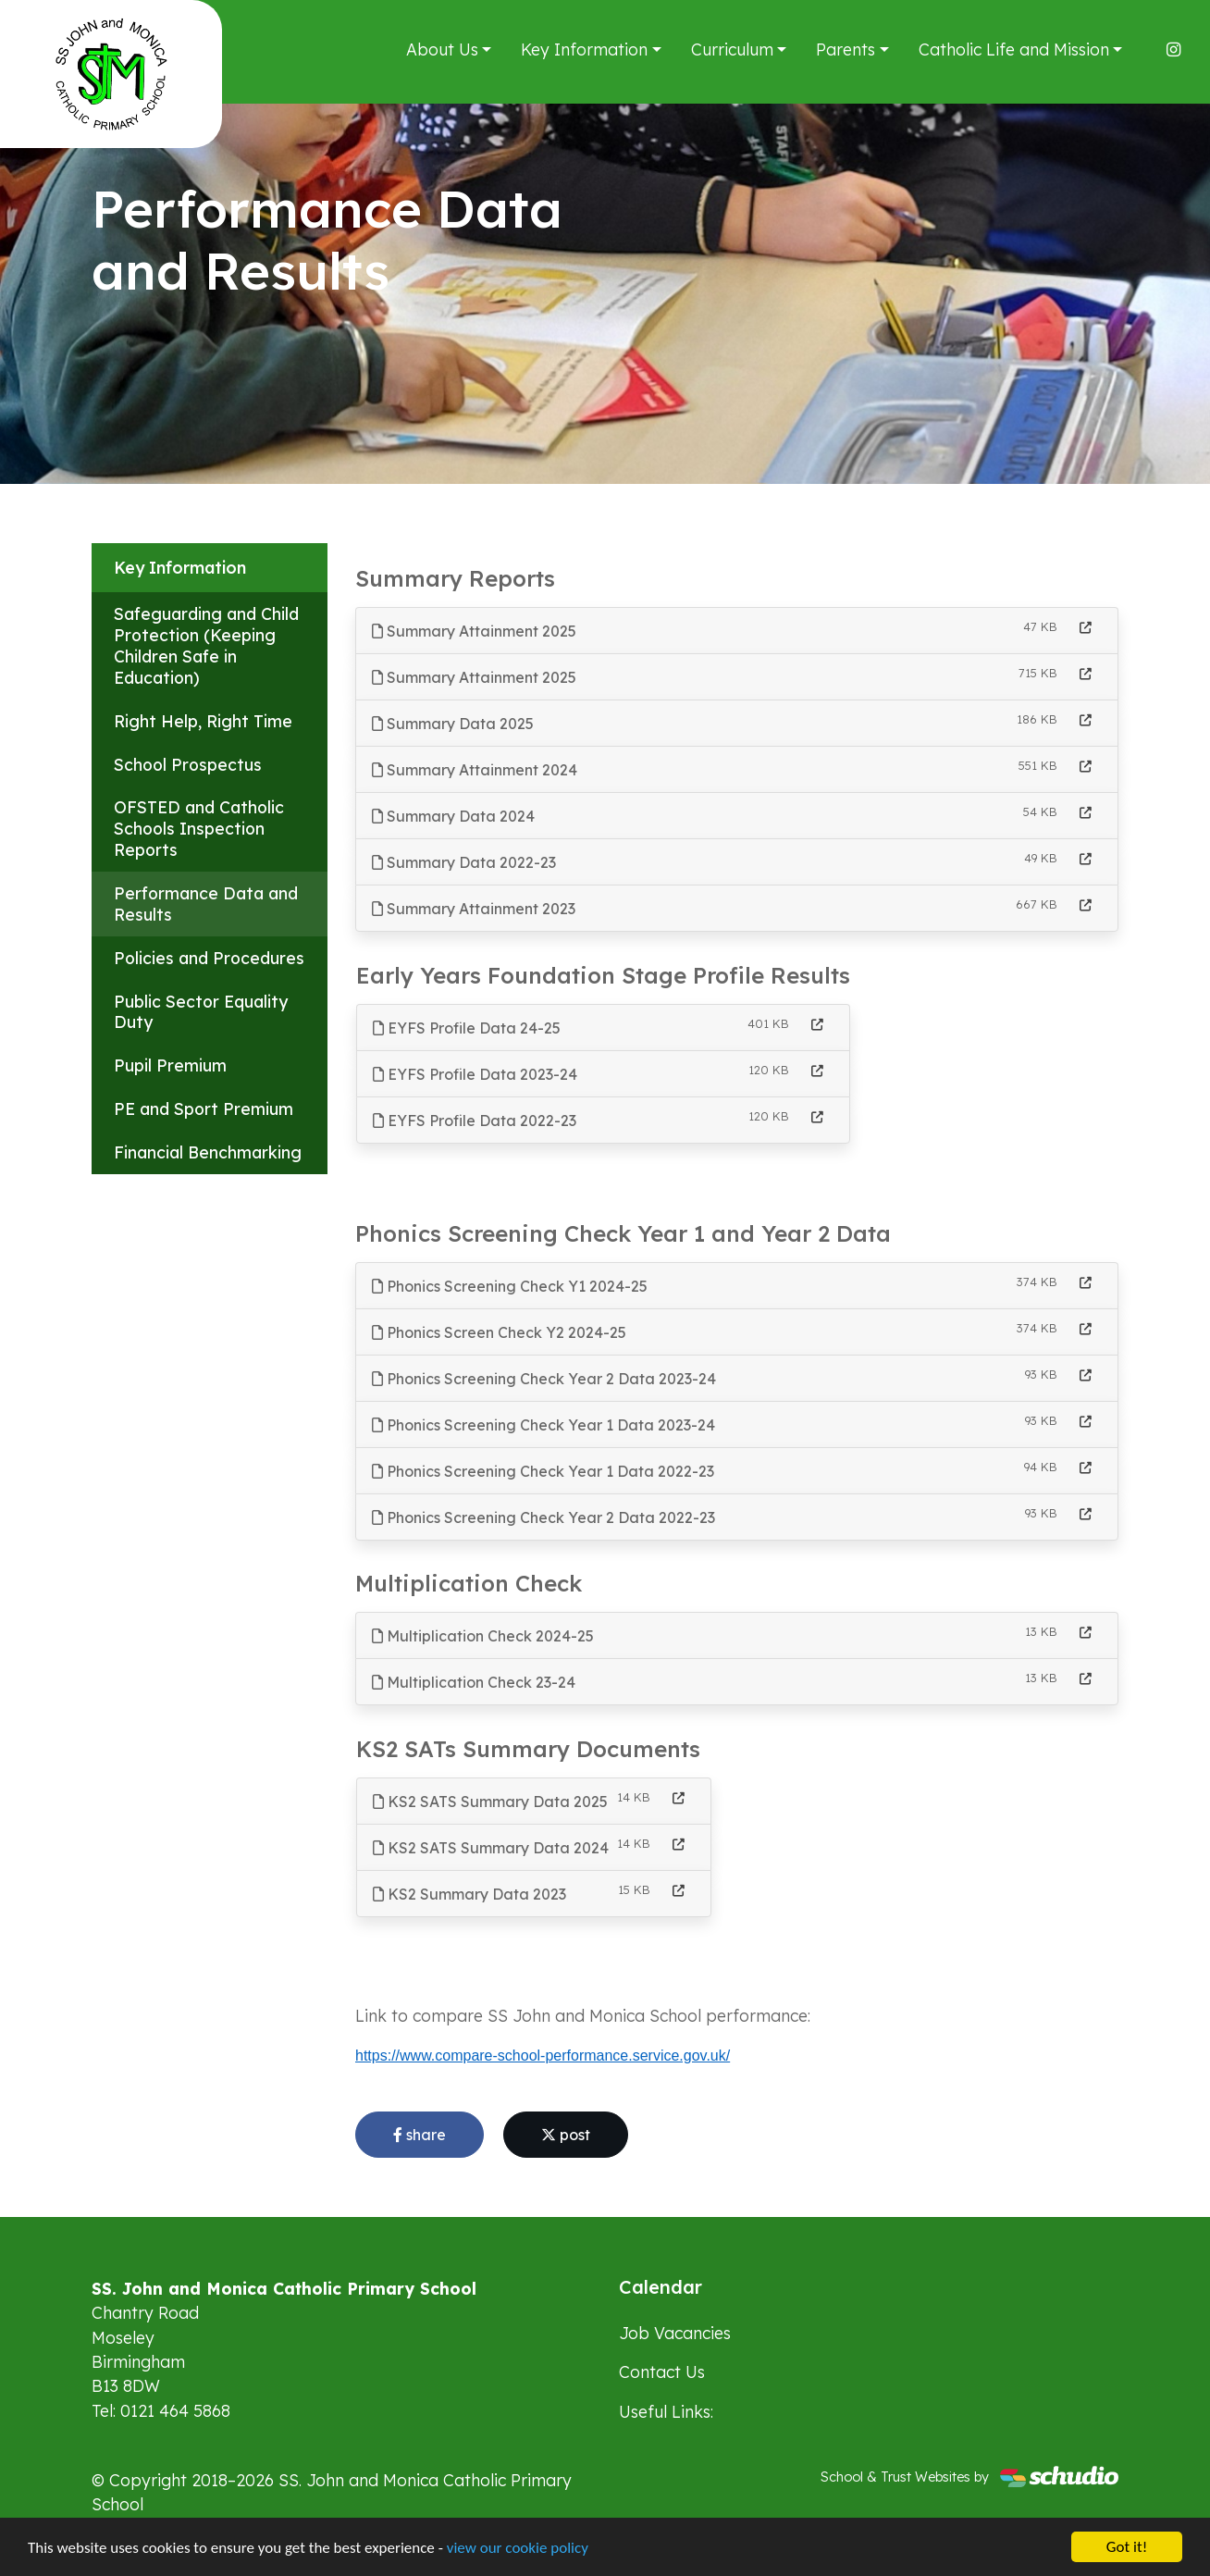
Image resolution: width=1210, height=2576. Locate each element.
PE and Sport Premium (203, 1108)
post (565, 2134)
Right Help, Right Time (203, 721)
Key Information (584, 49)
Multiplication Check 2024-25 (483, 1636)
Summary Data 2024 (453, 816)
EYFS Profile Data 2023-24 (475, 1074)
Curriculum (732, 49)
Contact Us (662, 2371)
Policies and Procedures (209, 957)
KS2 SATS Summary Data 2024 (491, 1848)
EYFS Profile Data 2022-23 (474, 1120)
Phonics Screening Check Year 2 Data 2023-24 (544, 1378)
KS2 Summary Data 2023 (469, 1894)
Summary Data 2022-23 (464, 862)
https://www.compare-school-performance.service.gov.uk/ (542, 2055)
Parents (845, 49)
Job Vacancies (675, 2332)
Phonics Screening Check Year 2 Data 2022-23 (543, 1517)
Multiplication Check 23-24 (473, 1682)
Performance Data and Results (206, 903)
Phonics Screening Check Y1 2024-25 (510, 1286)
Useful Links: (666, 2411)
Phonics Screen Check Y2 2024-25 (499, 1332)
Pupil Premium (170, 1065)
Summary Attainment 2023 (473, 908)
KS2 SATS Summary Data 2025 (490, 1801)
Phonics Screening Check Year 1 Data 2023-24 (543, 1425)
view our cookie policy (517, 2547)
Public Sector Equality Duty (201, 1012)
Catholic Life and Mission (1014, 49)
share (419, 2134)
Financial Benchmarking (208, 1152)
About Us (442, 49)
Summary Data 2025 (453, 723)
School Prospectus (188, 764)
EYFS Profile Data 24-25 (467, 1028)
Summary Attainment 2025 (474, 631)
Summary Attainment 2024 (474, 770)
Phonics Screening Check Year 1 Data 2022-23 (543, 1471)
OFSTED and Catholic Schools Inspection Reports (199, 828)
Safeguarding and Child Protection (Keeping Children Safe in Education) (206, 645)
